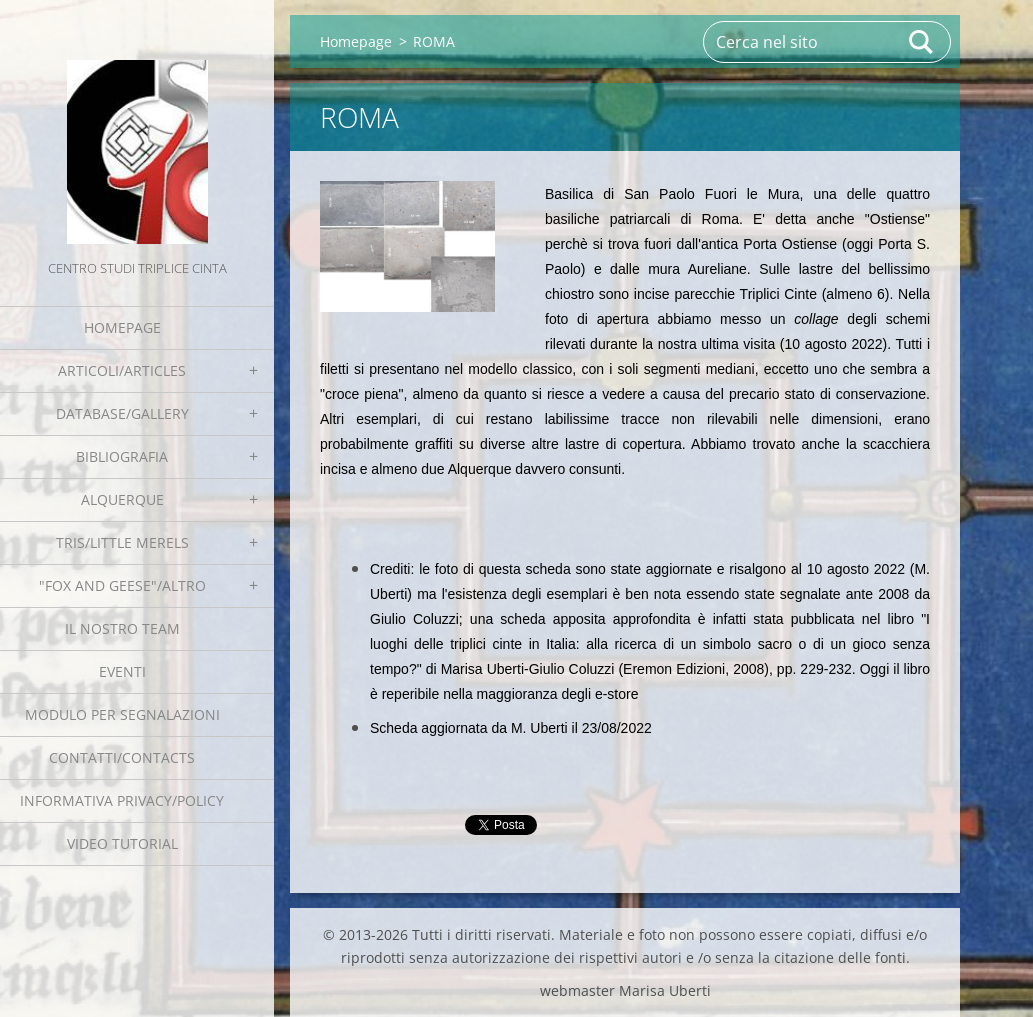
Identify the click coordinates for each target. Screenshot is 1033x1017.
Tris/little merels (122, 542)
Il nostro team (122, 628)
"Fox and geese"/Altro (122, 585)
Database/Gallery (122, 413)
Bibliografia (122, 456)
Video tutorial (122, 843)
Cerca (922, 42)
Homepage (122, 327)
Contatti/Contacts (122, 757)
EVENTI (122, 671)
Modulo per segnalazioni (122, 714)
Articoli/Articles (122, 370)
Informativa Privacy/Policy (122, 800)
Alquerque (122, 499)
